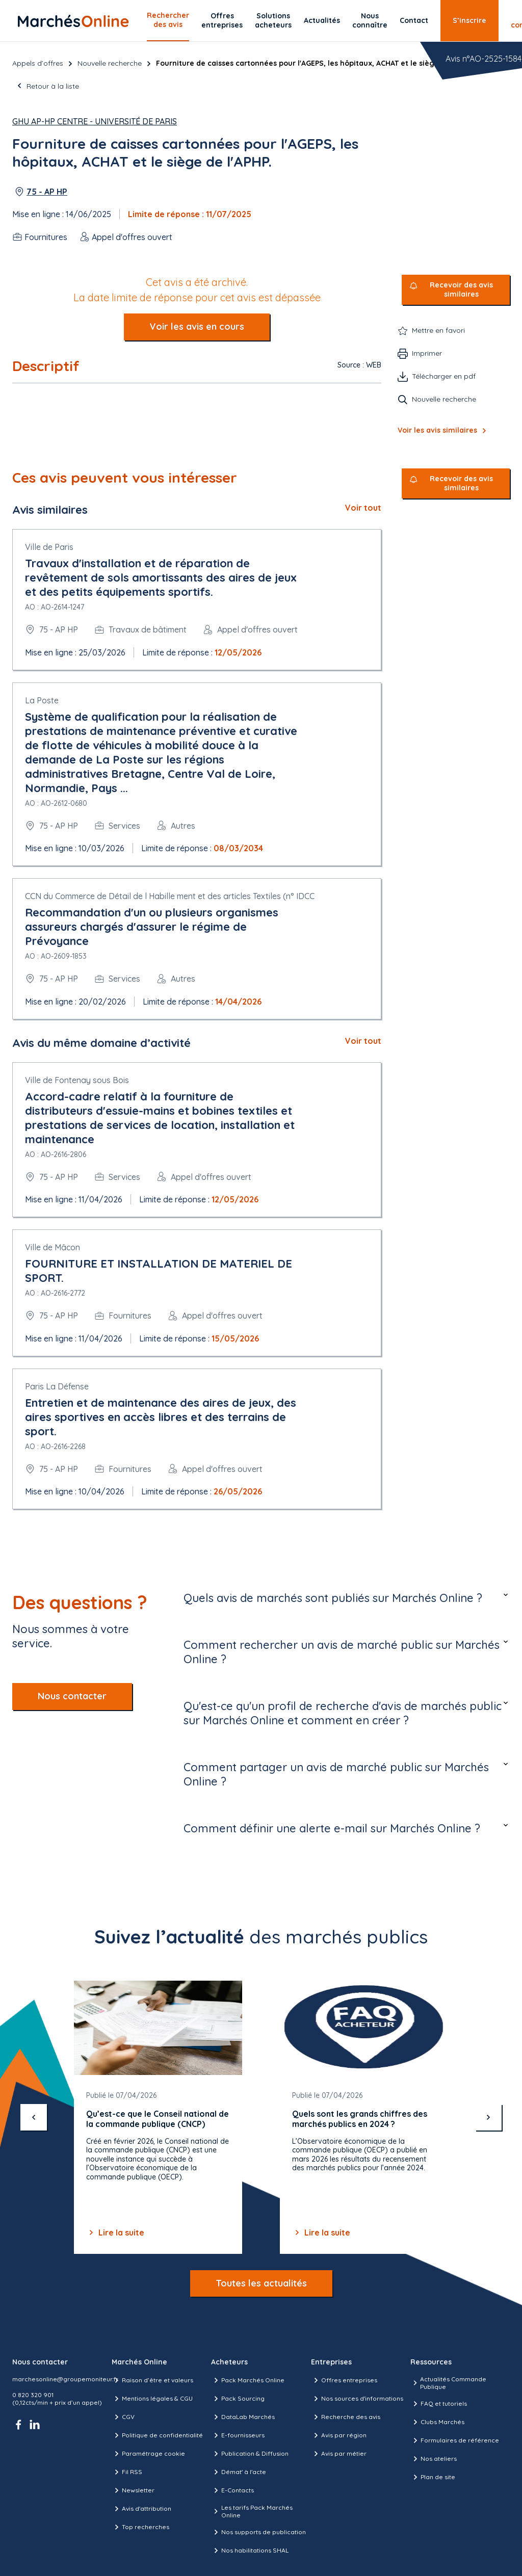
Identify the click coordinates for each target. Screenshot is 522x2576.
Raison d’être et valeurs (152, 2380)
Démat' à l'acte (238, 2472)
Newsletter (133, 2490)
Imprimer (427, 353)
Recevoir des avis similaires (461, 290)
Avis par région (339, 2435)
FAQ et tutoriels (438, 2404)
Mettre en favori (438, 330)
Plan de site (432, 2477)
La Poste (42, 700)
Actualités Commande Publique (448, 2382)
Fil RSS (127, 2472)
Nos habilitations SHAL (250, 2550)
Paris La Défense (57, 1386)
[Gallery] (261, 2117)
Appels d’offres (37, 63)
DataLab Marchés (243, 2417)
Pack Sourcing (238, 2399)
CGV (123, 2417)
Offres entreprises (222, 20)
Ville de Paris (49, 547)
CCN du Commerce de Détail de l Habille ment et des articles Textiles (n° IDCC (170, 896)
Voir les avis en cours (196, 326)
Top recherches (140, 2527)
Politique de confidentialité (157, 2435)
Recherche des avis (345, 2417)
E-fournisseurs (238, 2435)
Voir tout (363, 508)
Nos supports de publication (258, 2532)
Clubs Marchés (437, 2422)
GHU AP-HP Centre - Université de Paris (94, 121)
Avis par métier (339, 2454)
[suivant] (488, 2117)
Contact (414, 20)
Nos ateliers (433, 2459)
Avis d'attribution (141, 2509)
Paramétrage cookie (148, 2454)
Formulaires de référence (454, 2440)
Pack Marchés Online (247, 2380)
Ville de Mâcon (52, 1247)
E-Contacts (232, 2490)
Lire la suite (115, 2232)
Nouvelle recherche (109, 63)
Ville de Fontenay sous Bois (77, 1080)
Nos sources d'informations (357, 2399)
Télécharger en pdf (444, 376)
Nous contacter (72, 1696)
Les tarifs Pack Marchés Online (251, 2511)
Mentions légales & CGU (152, 2399)
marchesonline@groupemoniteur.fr (65, 2379)
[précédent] (33, 2117)
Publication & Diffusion (250, 2454)
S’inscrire (469, 20)
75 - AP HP (47, 192)
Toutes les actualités (261, 2283)
